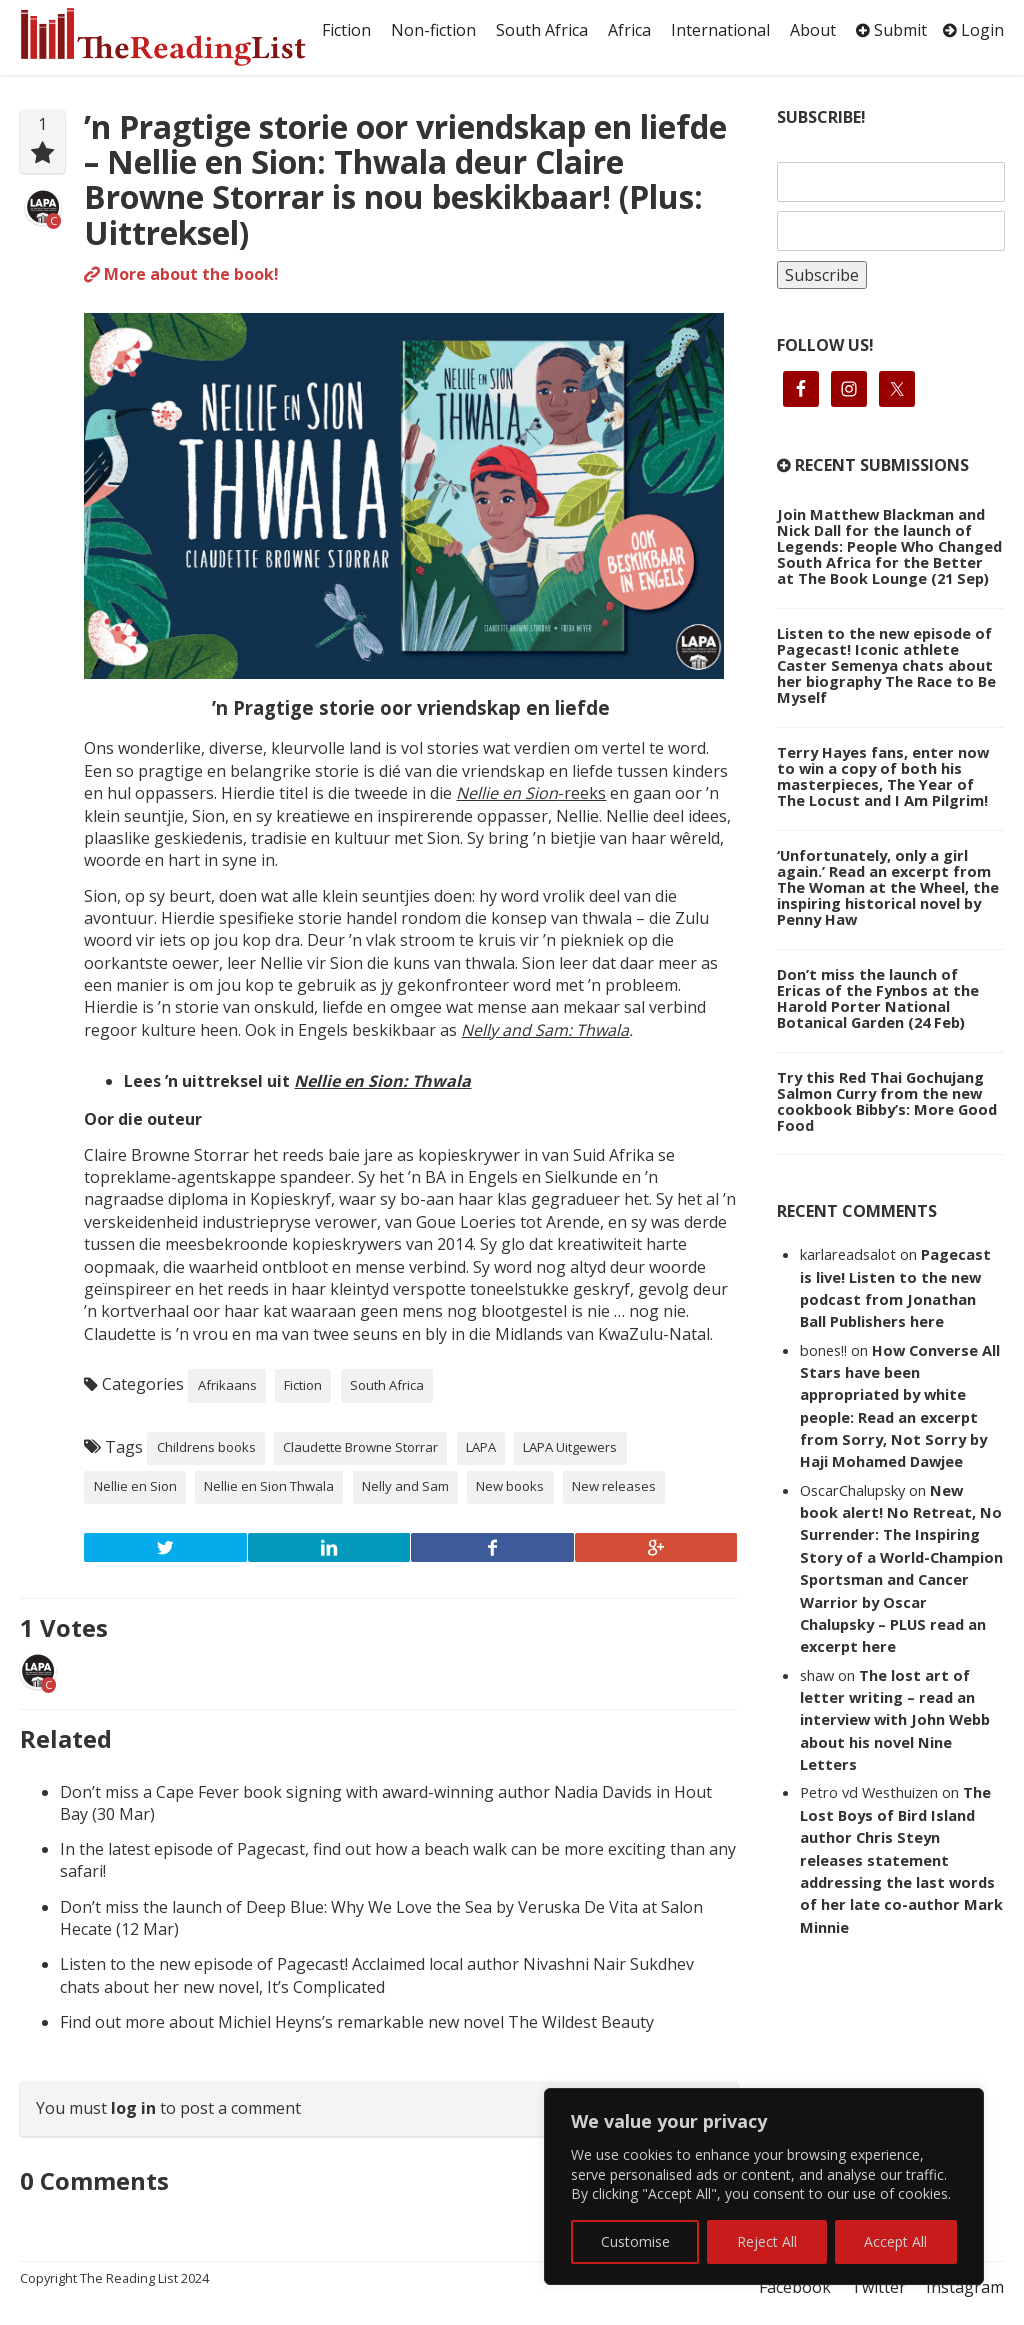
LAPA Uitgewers (570, 1447)
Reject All (767, 2241)
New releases (614, 1486)
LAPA (481, 1447)
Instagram (965, 2287)
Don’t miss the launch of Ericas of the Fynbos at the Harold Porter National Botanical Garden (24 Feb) (878, 998)
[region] (764, 2186)
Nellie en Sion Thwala (269, 1486)
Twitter (878, 2287)
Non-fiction (433, 30)
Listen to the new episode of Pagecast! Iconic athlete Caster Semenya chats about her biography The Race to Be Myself (886, 665)
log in (133, 2108)
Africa (629, 30)
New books (510, 1486)
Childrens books (206, 1447)
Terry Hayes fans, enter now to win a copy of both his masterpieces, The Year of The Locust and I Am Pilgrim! (883, 776)
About (813, 30)
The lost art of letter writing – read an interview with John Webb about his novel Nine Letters (895, 1720)
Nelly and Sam (405, 1486)
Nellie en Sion (135, 1486)
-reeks (531, 793)
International (720, 30)
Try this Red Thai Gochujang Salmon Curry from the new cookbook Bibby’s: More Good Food (887, 1101)
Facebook (795, 2287)
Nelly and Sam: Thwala (545, 1030)
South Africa (542, 30)
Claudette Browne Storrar (360, 1447)
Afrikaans (227, 1385)
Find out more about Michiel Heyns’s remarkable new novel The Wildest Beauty (357, 2022)
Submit (891, 30)
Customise (635, 2241)
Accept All (895, 2241)
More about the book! (181, 274)
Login (973, 30)
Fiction (346, 30)
